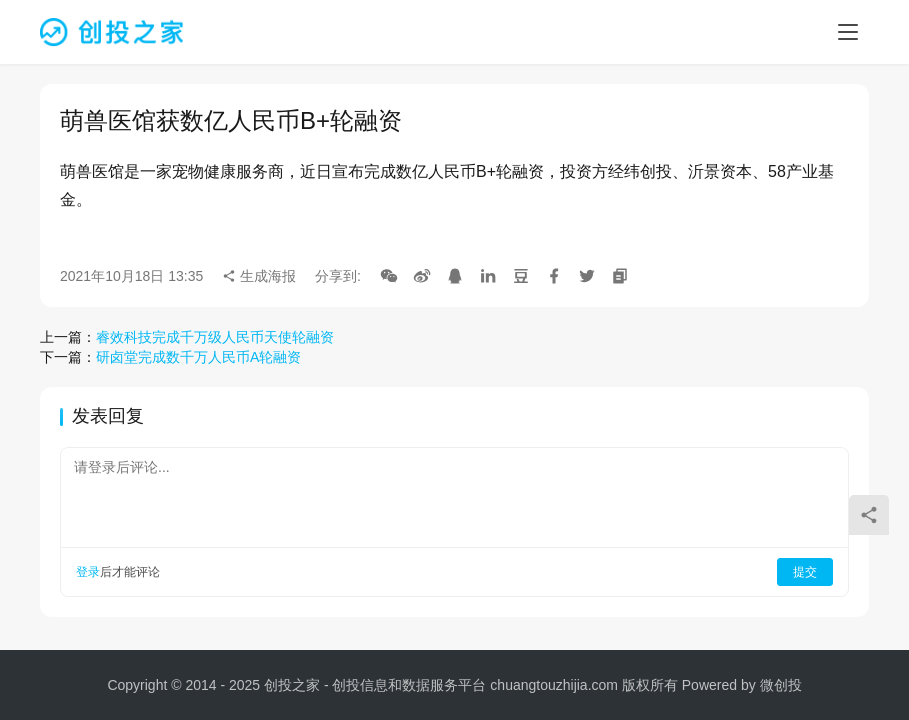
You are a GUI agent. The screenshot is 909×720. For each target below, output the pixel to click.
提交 (805, 572)
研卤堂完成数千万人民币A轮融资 (198, 357)
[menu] (848, 32)
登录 (88, 572)
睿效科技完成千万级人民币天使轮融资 (215, 337)
